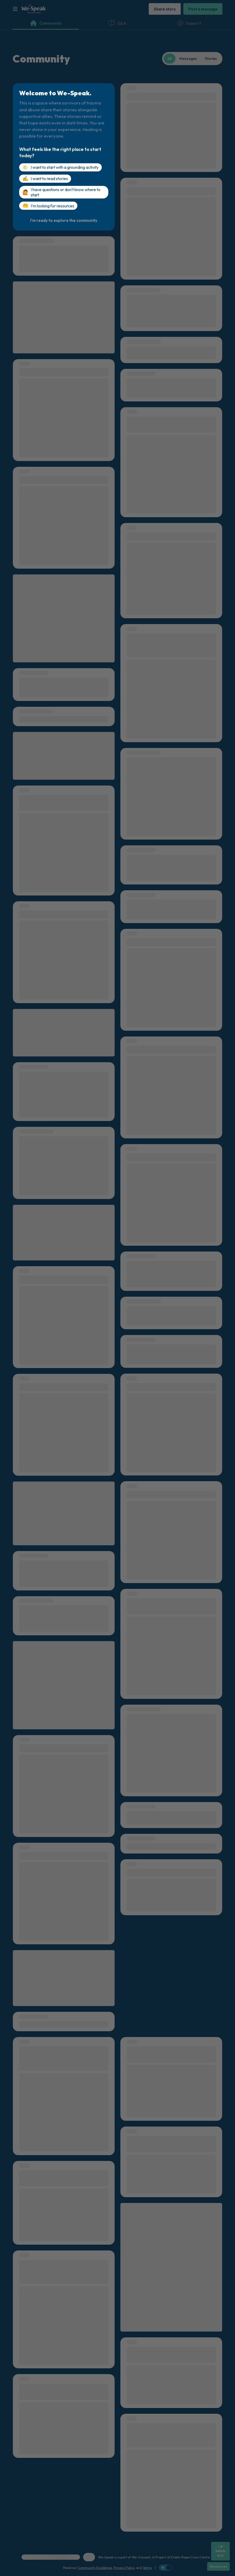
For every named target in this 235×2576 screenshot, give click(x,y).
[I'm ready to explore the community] (63, 220)
